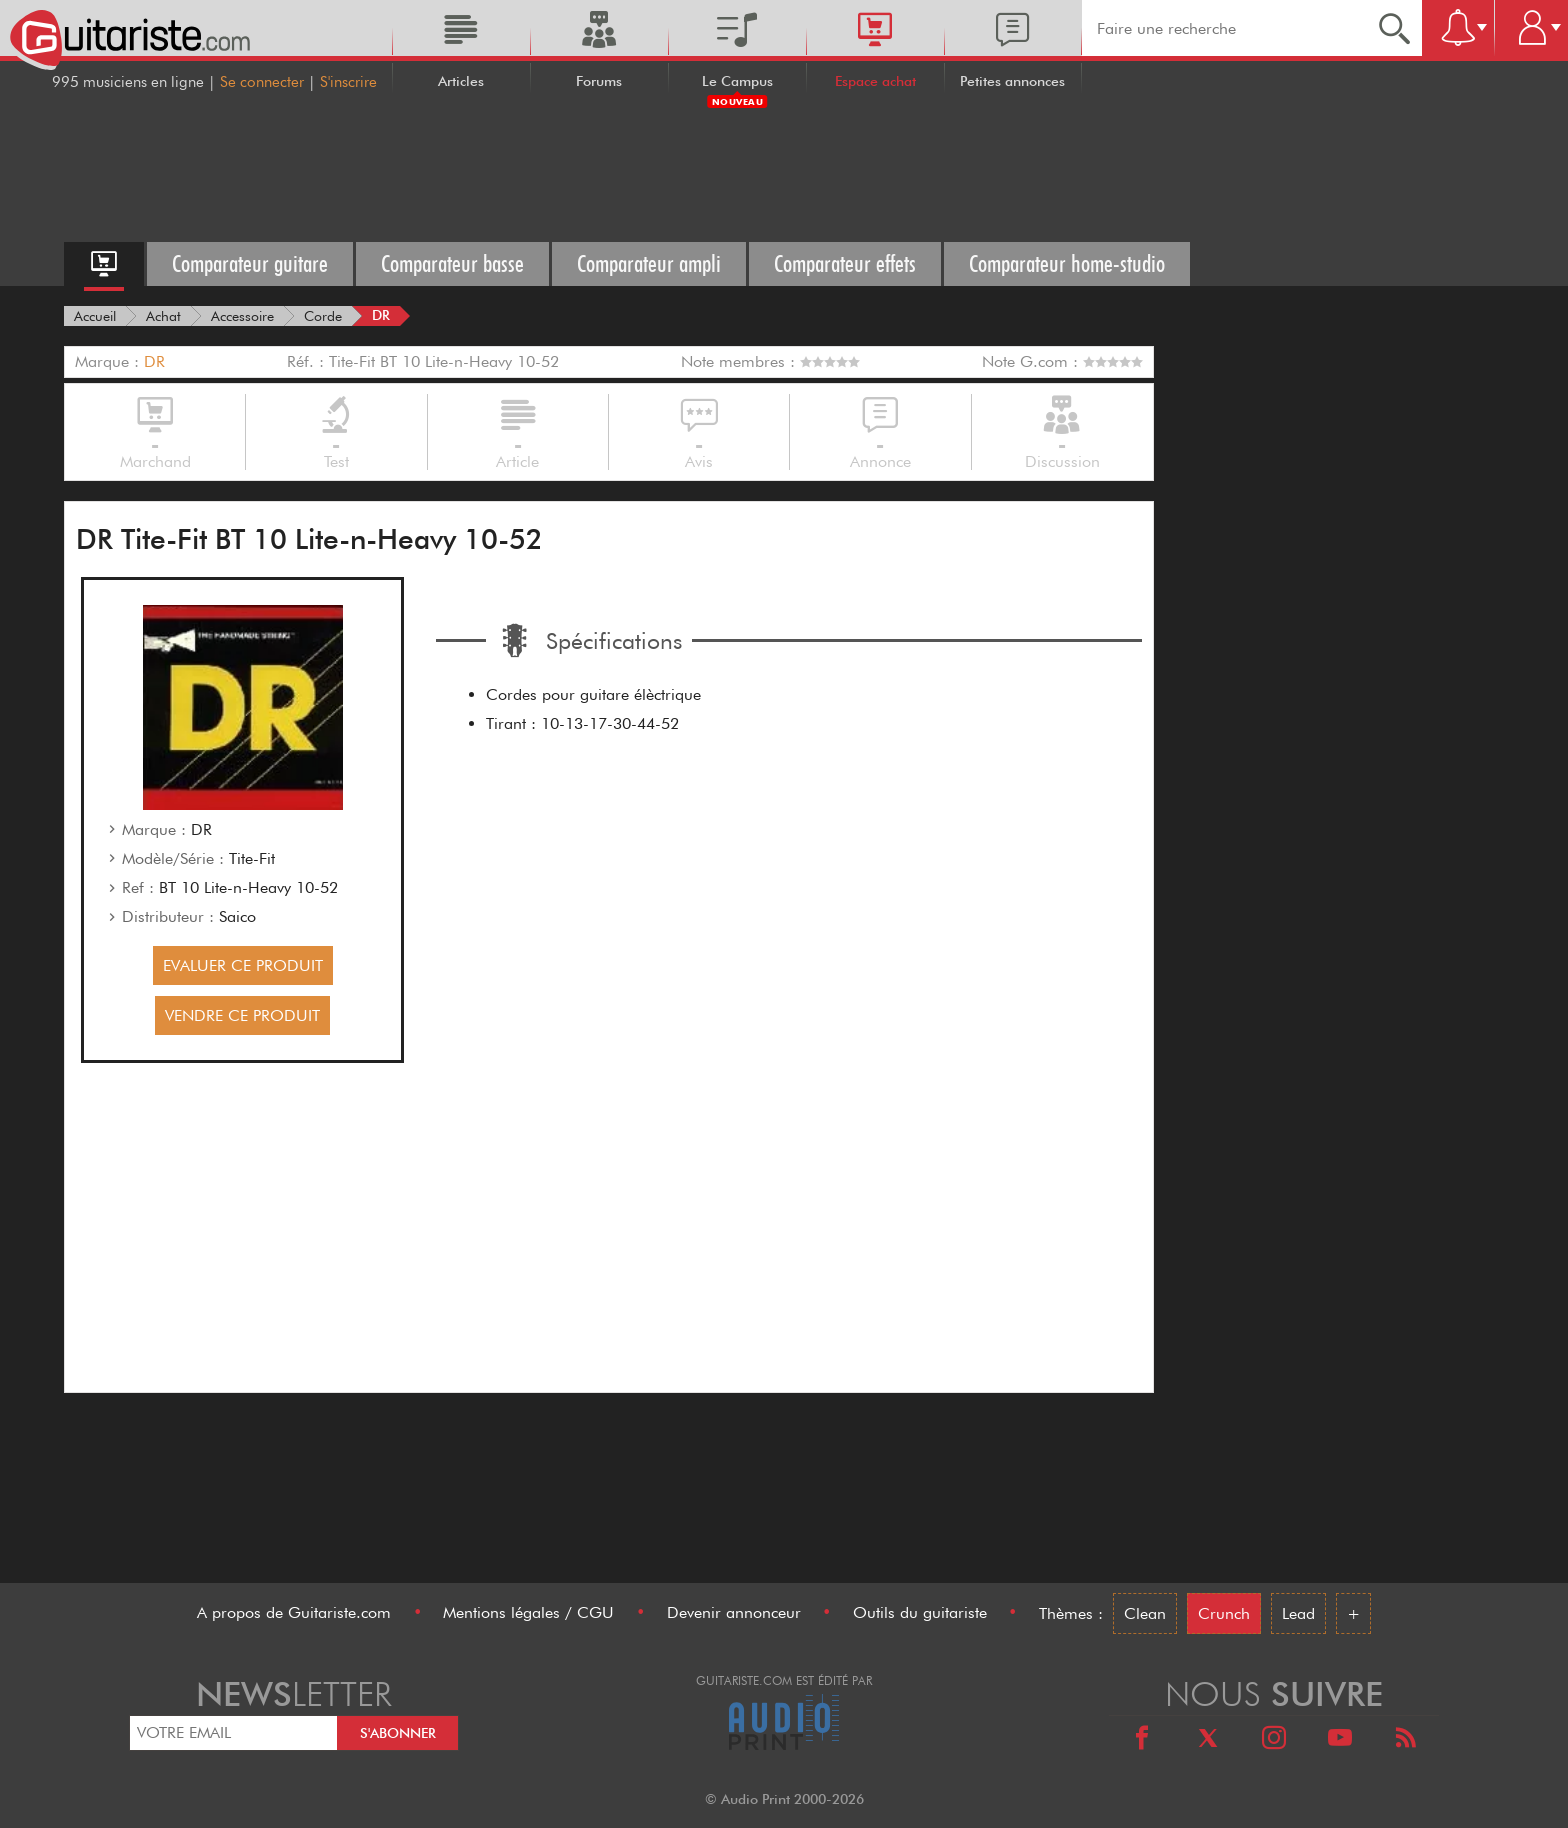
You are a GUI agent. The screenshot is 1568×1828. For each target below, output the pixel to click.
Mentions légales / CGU (528, 1612)
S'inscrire (348, 82)
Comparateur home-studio (1067, 263)
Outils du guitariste (920, 1612)
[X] (1208, 1740)
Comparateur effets (845, 263)
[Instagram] (1274, 1740)
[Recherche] (1394, 28)
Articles (461, 81)
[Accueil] (95, 316)
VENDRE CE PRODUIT (242, 1015)
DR (154, 361)
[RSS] (1406, 1740)
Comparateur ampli (649, 263)
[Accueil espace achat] (104, 264)
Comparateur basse (452, 263)
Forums (599, 81)
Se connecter (262, 82)
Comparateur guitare (250, 263)
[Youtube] (1340, 1740)
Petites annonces (1012, 81)
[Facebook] (1142, 1740)
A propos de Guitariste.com (294, 1612)
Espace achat (875, 81)
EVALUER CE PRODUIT (243, 965)
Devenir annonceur (734, 1612)
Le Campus (737, 81)
